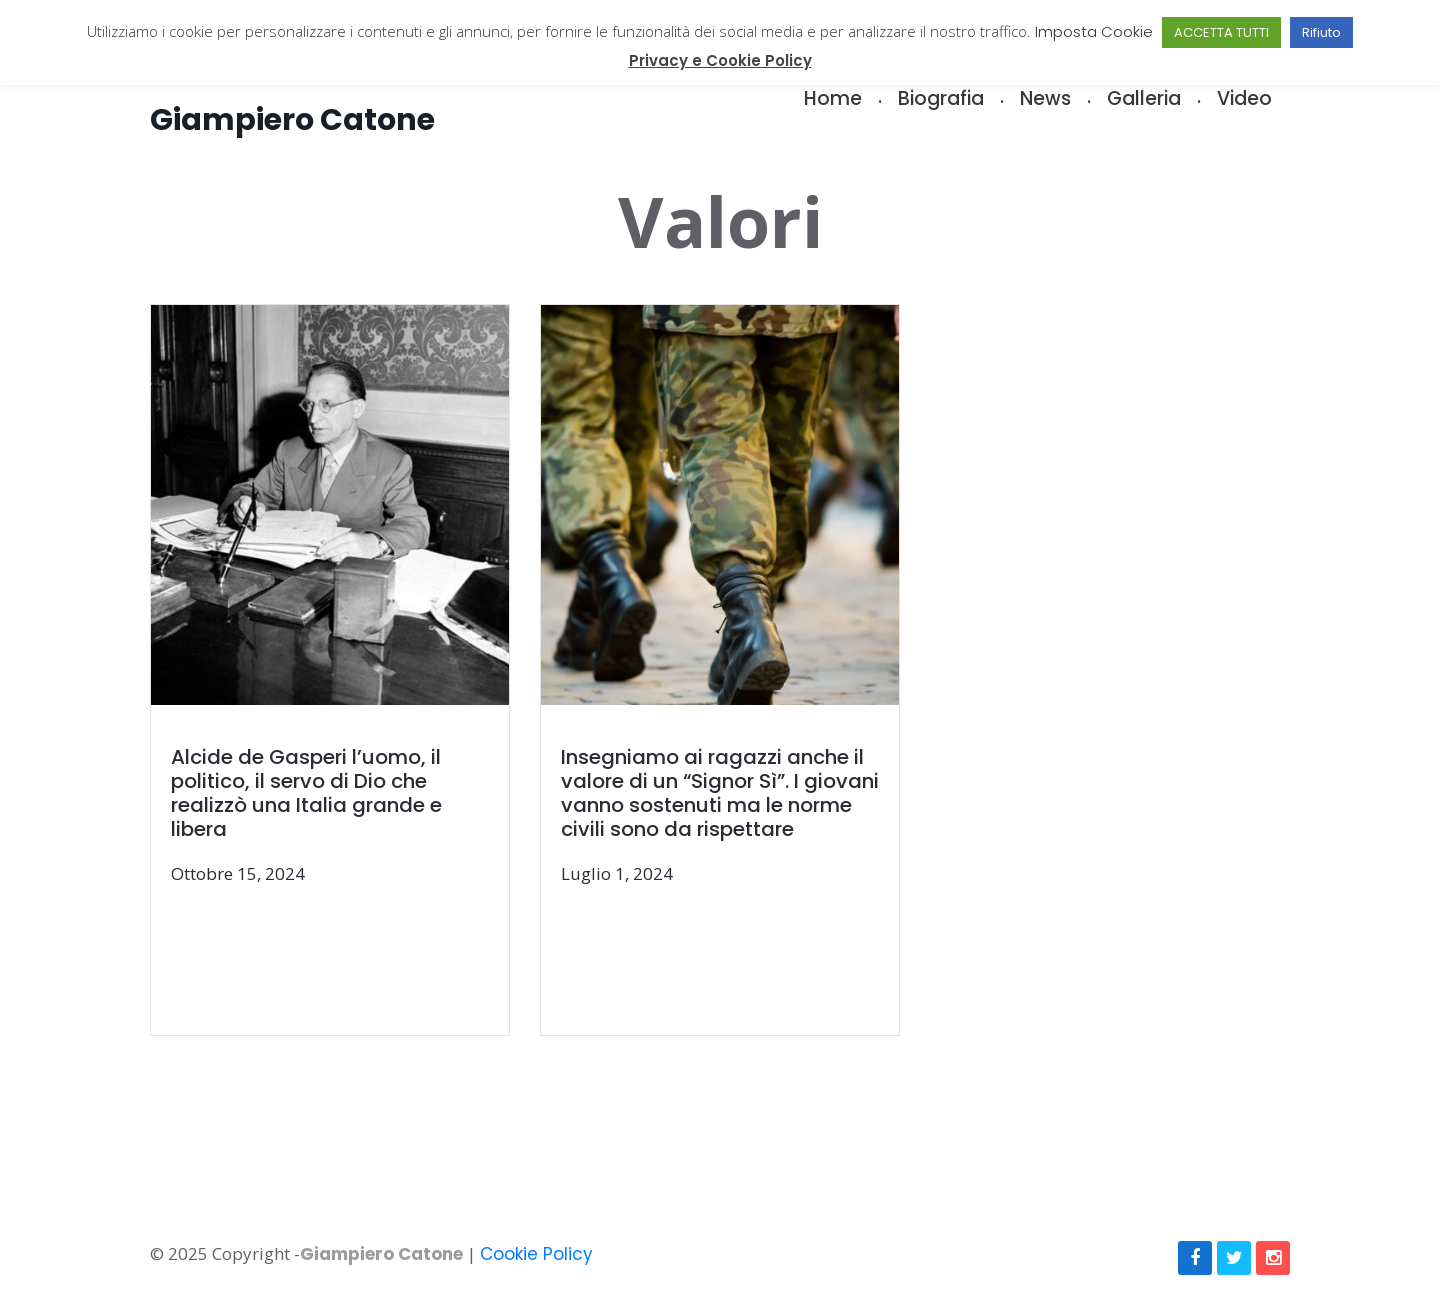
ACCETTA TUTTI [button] (1221, 32)
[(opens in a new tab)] (346, 671)
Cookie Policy (536, 1254)
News (1045, 98)
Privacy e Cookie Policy (720, 60)
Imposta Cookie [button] (1094, 31)
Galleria (1144, 98)
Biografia (941, 98)
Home (833, 98)
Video (1244, 98)
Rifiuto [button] (1321, 32)
